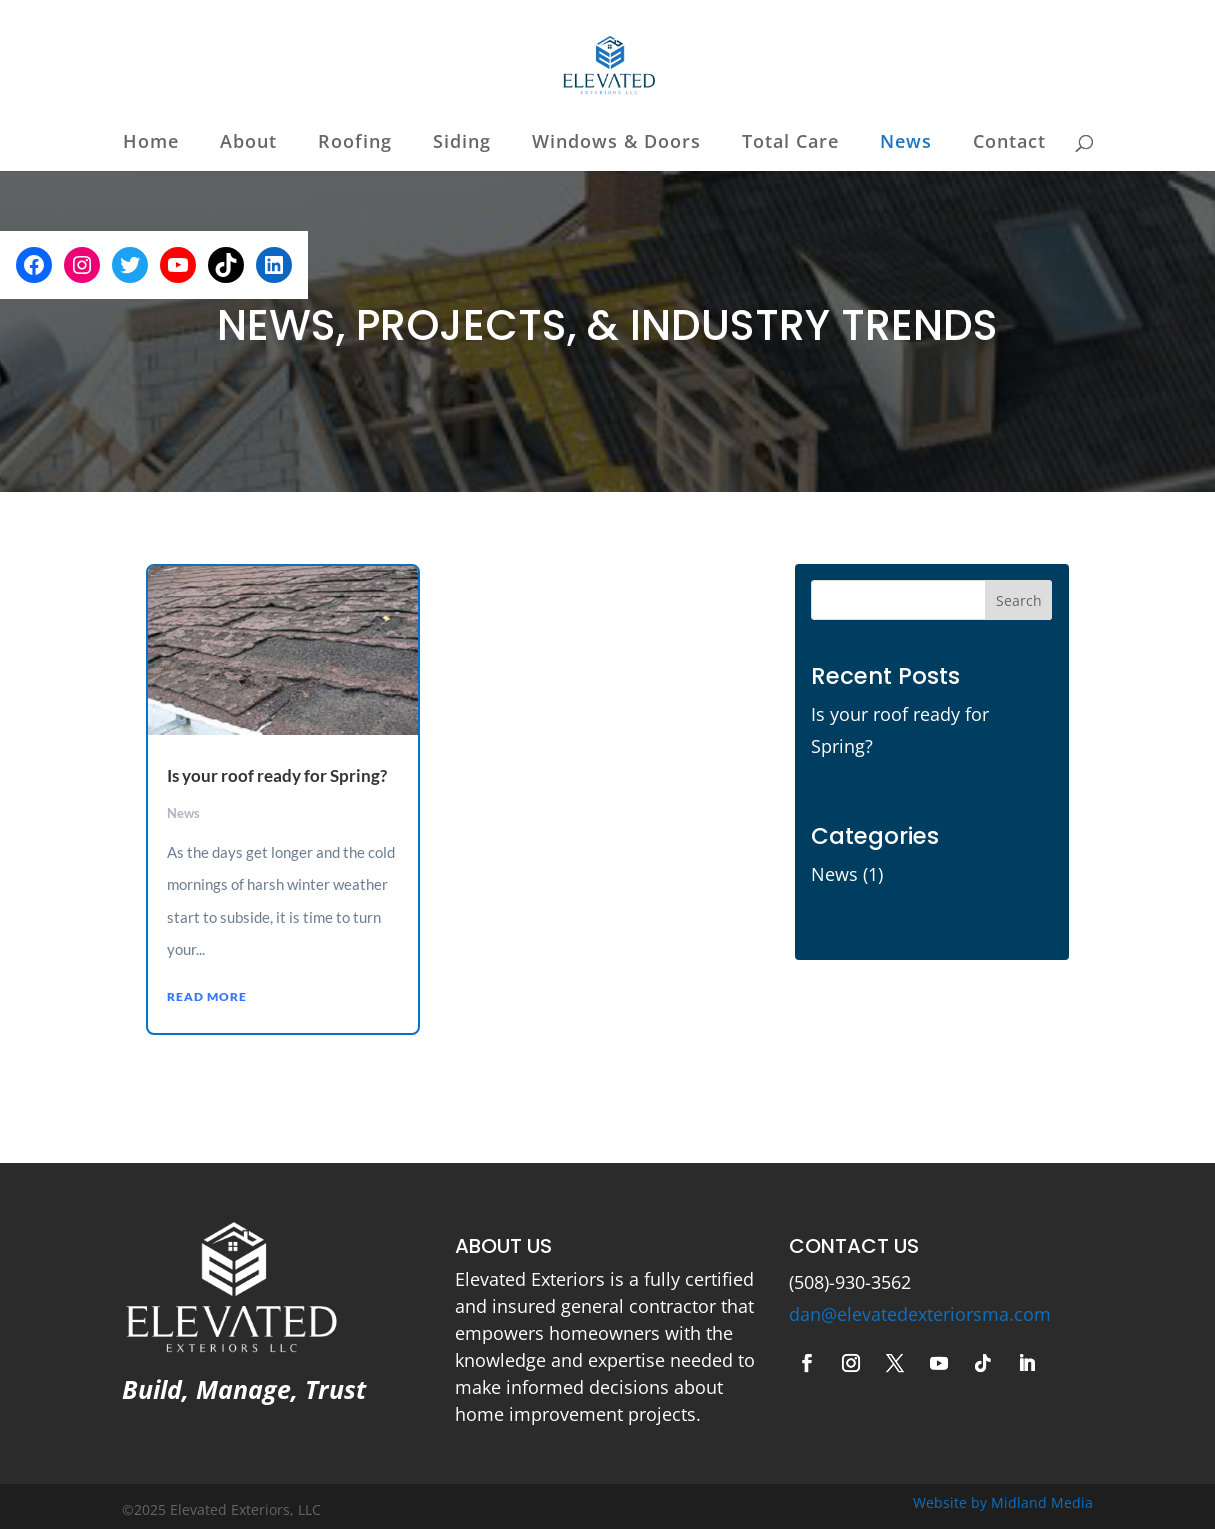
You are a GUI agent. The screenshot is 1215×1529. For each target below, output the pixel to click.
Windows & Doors (616, 143)
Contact (1009, 143)
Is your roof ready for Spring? (277, 775)
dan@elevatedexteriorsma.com (920, 1314)
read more (207, 996)
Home (151, 143)
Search (1019, 600)
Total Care (790, 143)
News (906, 143)
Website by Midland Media (1003, 1502)
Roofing (355, 143)
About (248, 143)
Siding (462, 143)
